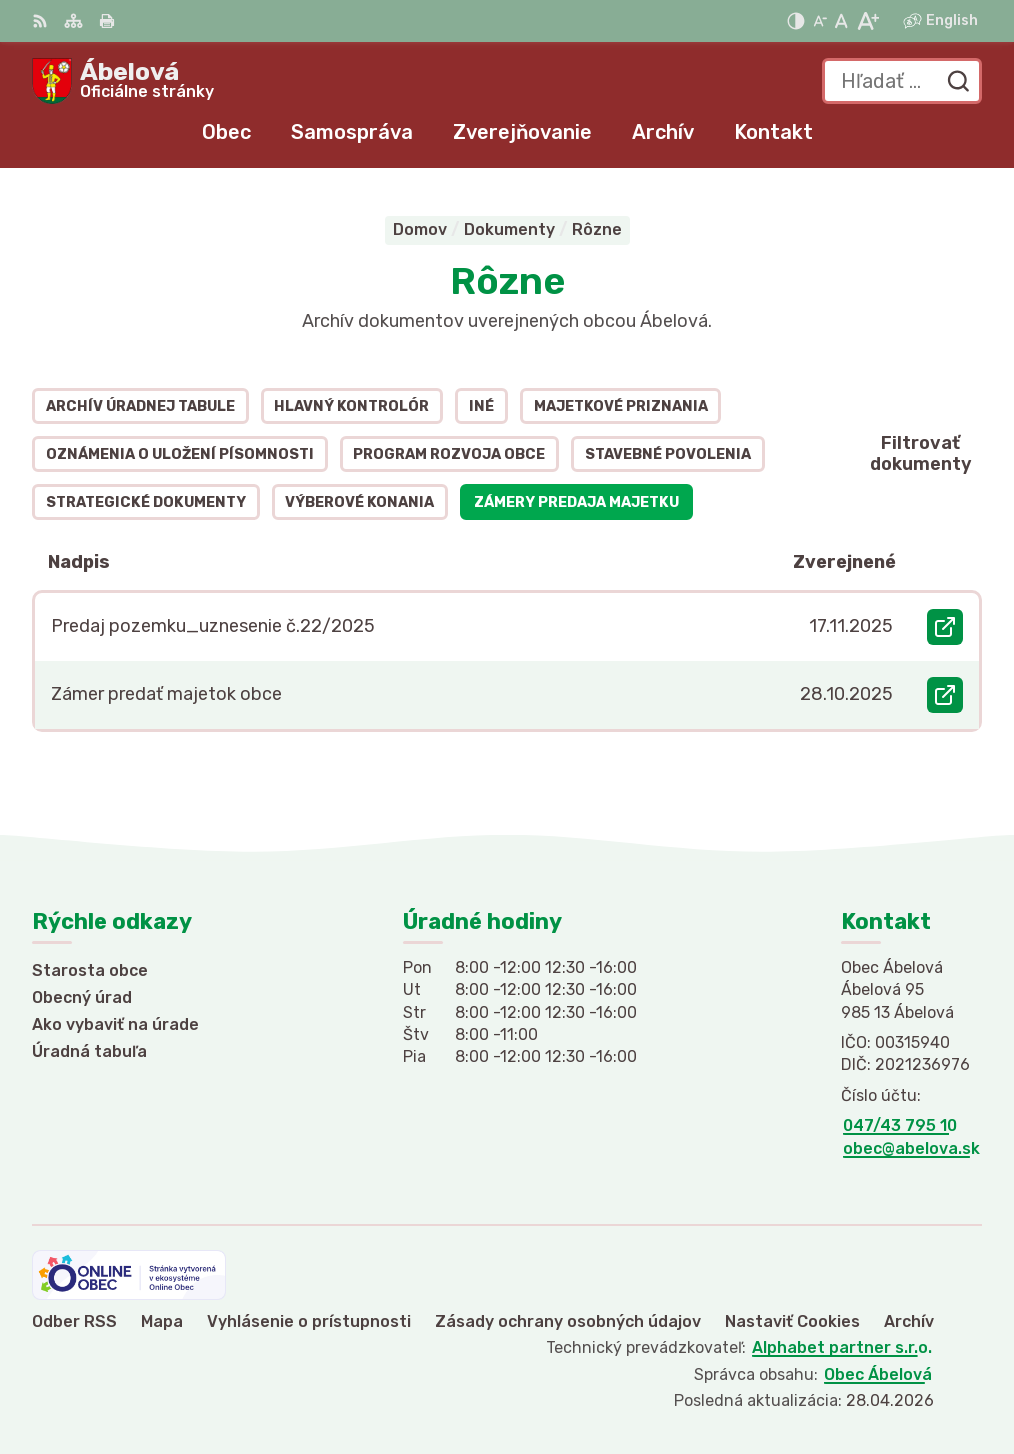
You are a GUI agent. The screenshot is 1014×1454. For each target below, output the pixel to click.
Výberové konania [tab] (359, 502)
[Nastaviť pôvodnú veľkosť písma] (841, 21)
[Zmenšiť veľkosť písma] (820, 21)
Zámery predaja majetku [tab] (576, 502)
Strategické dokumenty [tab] (146, 502)
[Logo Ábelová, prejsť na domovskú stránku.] (123, 81)
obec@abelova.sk (911, 1148)
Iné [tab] (481, 406)
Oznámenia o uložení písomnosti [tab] (180, 454)
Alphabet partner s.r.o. (842, 1347)
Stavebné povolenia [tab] (668, 454)
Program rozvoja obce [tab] (449, 454)
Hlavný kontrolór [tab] (351, 406)
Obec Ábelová (878, 1374)
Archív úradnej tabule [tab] (140, 406)
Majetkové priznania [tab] (621, 406)
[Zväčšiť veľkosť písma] (867, 21)
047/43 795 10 (900, 1125)
